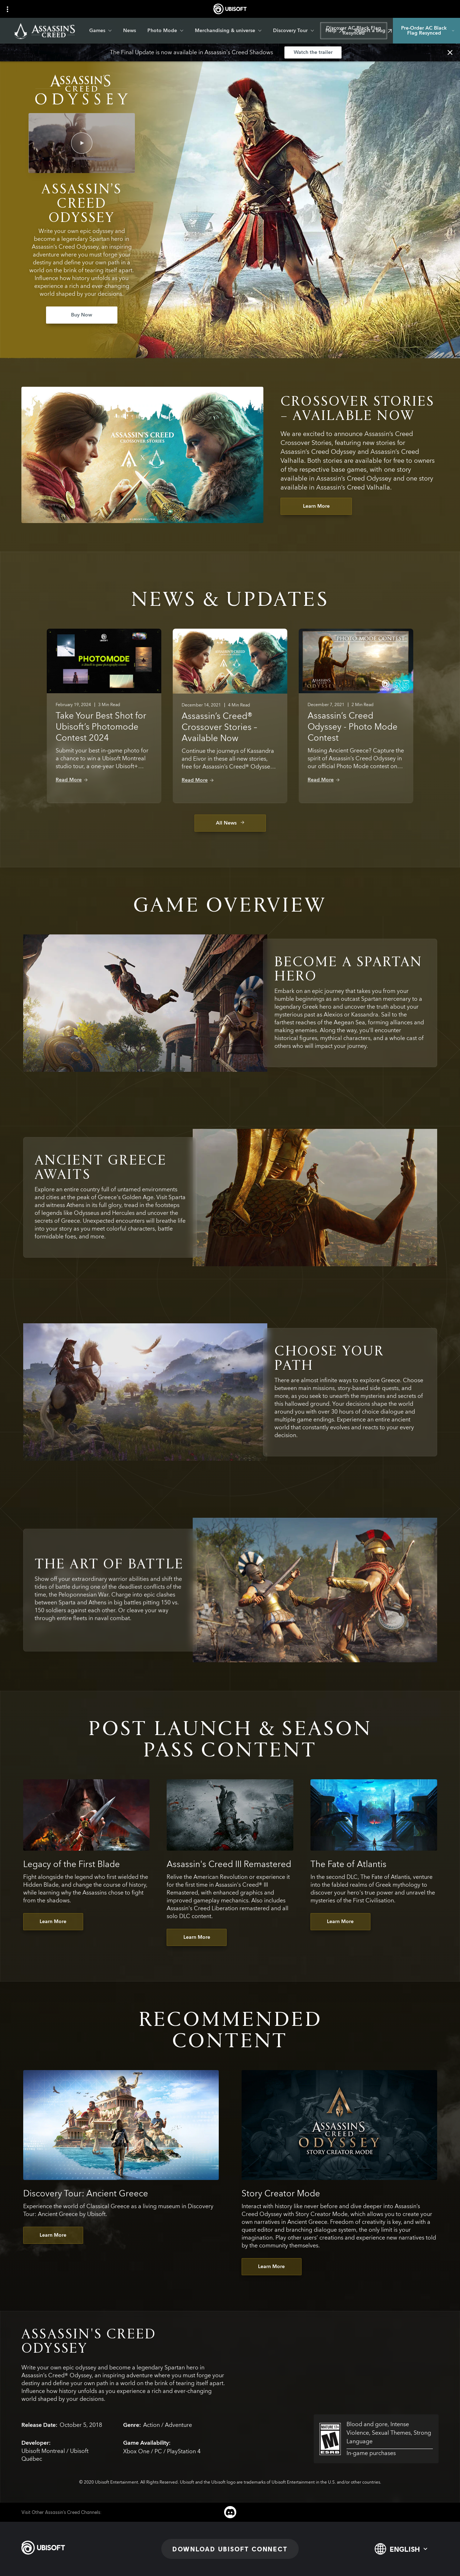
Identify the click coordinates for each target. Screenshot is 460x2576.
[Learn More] (316, 506)
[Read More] (72, 779)
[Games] (100, 30)
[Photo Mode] (165, 30)
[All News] (230, 823)
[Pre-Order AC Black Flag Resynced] (426, 31)
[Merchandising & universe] (228, 30)
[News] (129, 30)
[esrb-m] (376, 2438)
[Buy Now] (81, 315)
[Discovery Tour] (293, 30)
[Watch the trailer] (313, 52)
